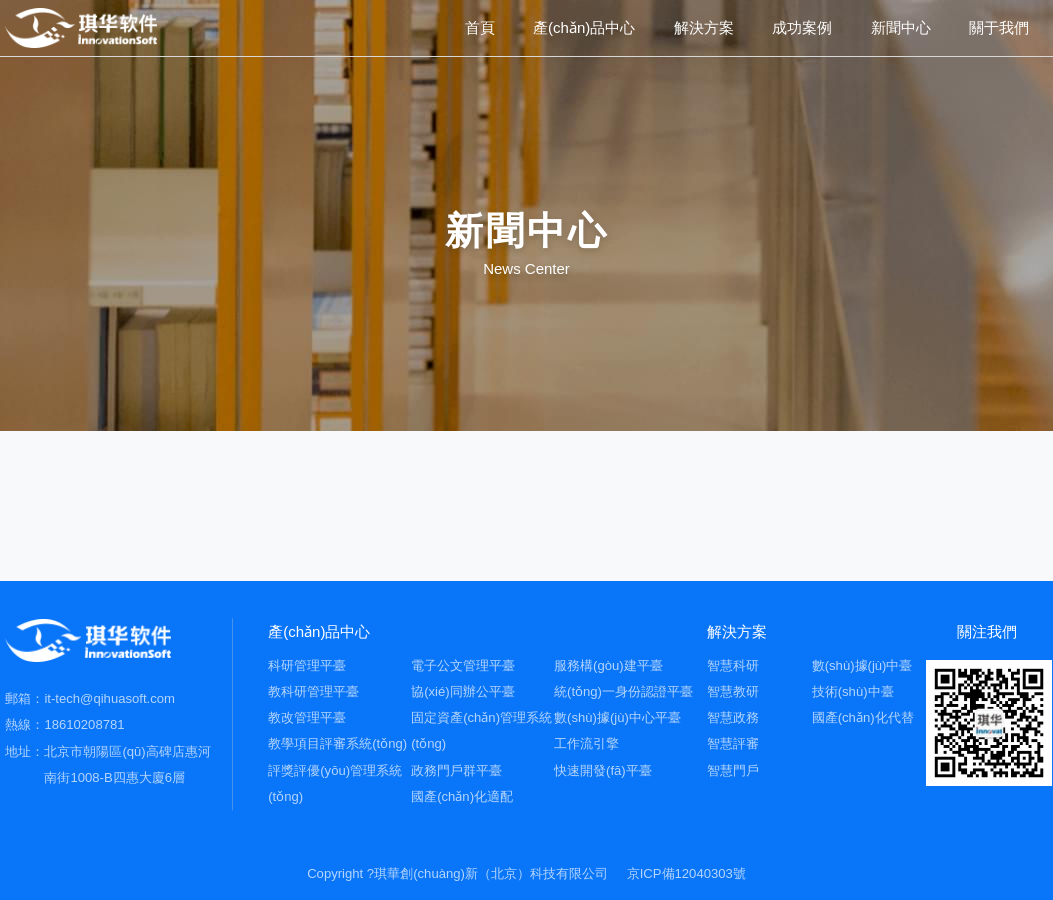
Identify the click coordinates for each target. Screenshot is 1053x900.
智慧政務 (733, 717)
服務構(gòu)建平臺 (608, 665)
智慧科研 (733, 665)
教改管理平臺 (307, 717)
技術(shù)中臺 (853, 691)
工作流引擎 (586, 743)
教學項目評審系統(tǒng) (337, 743)
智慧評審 (733, 743)
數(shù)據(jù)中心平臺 (617, 717)
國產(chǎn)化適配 (462, 796)
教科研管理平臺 (313, 691)
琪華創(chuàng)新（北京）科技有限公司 (491, 873)
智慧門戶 (733, 770)
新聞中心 (901, 27)
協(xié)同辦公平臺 (463, 691)
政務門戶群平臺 (456, 770)
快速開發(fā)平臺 (603, 770)
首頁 (480, 27)
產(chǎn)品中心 (584, 27)
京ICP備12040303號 (686, 873)
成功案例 (802, 27)
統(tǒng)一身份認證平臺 (623, 691)
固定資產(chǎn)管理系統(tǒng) (481, 730)
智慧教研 (733, 691)
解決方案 (704, 27)
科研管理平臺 (307, 665)
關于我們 (999, 27)
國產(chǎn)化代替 (863, 717)
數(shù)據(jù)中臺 (862, 665)
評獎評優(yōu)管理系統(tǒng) (335, 783)
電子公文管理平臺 (463, 665)
